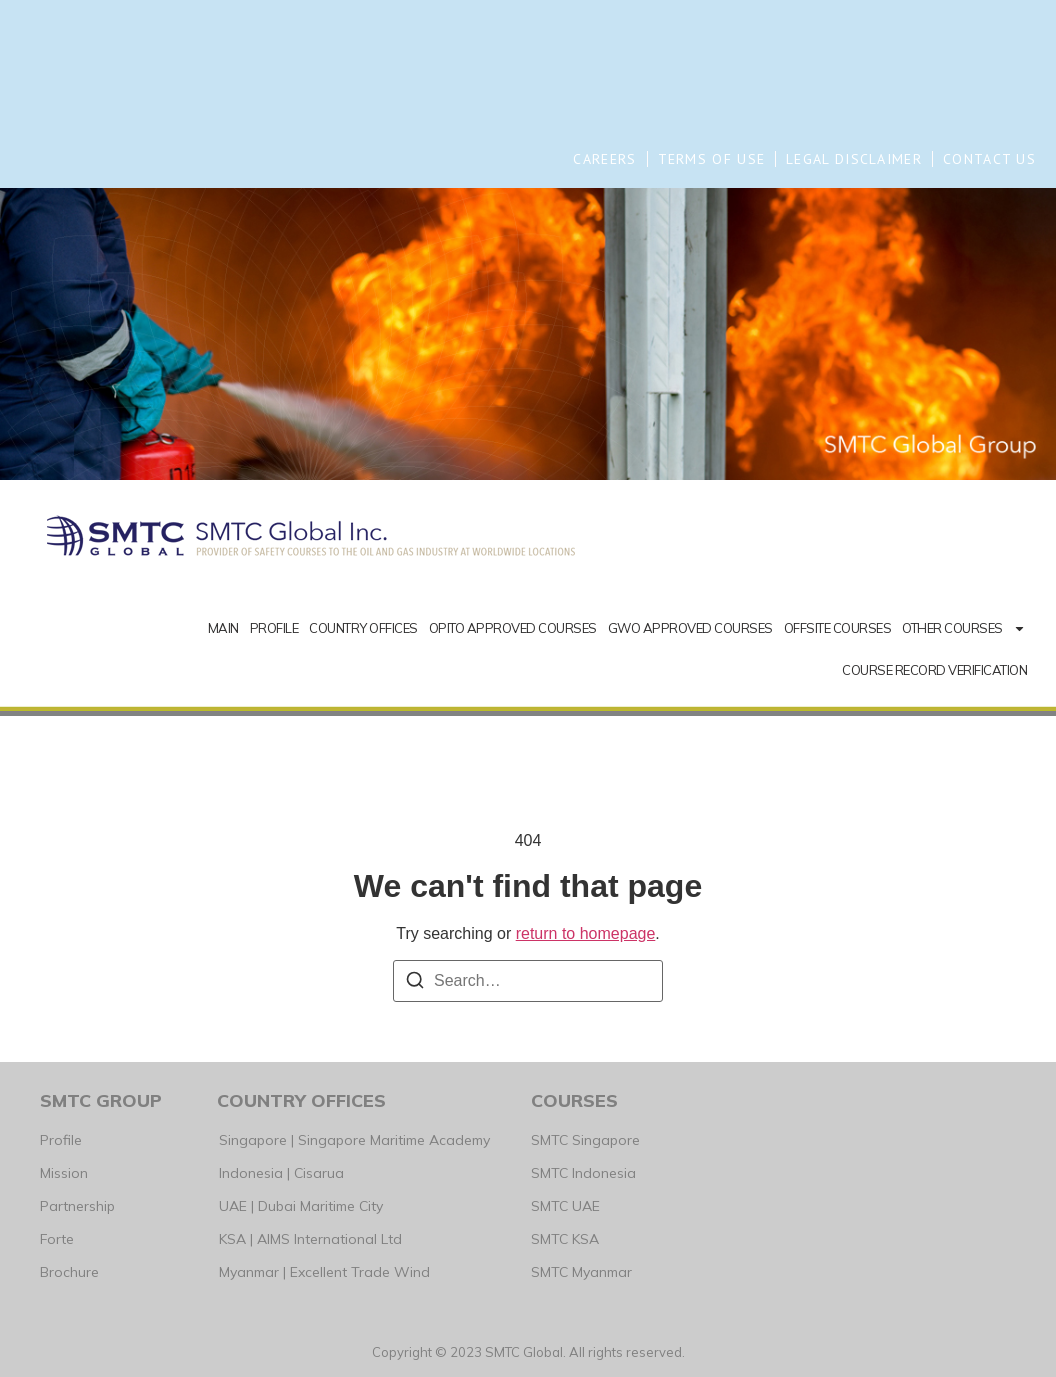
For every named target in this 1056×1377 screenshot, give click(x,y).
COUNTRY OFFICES (363, 628)
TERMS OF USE (712, 159)
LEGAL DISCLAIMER (854, 159)
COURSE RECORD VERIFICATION (934, 670)
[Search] (415, 983)
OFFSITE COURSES (838, 628)
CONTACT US (989, 159)
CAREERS (604, 159)
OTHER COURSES (964, 628)
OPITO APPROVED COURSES (513, 628)
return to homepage (586, 933)
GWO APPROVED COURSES (690, 628)
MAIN (223, 628)
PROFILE (274, 628)
